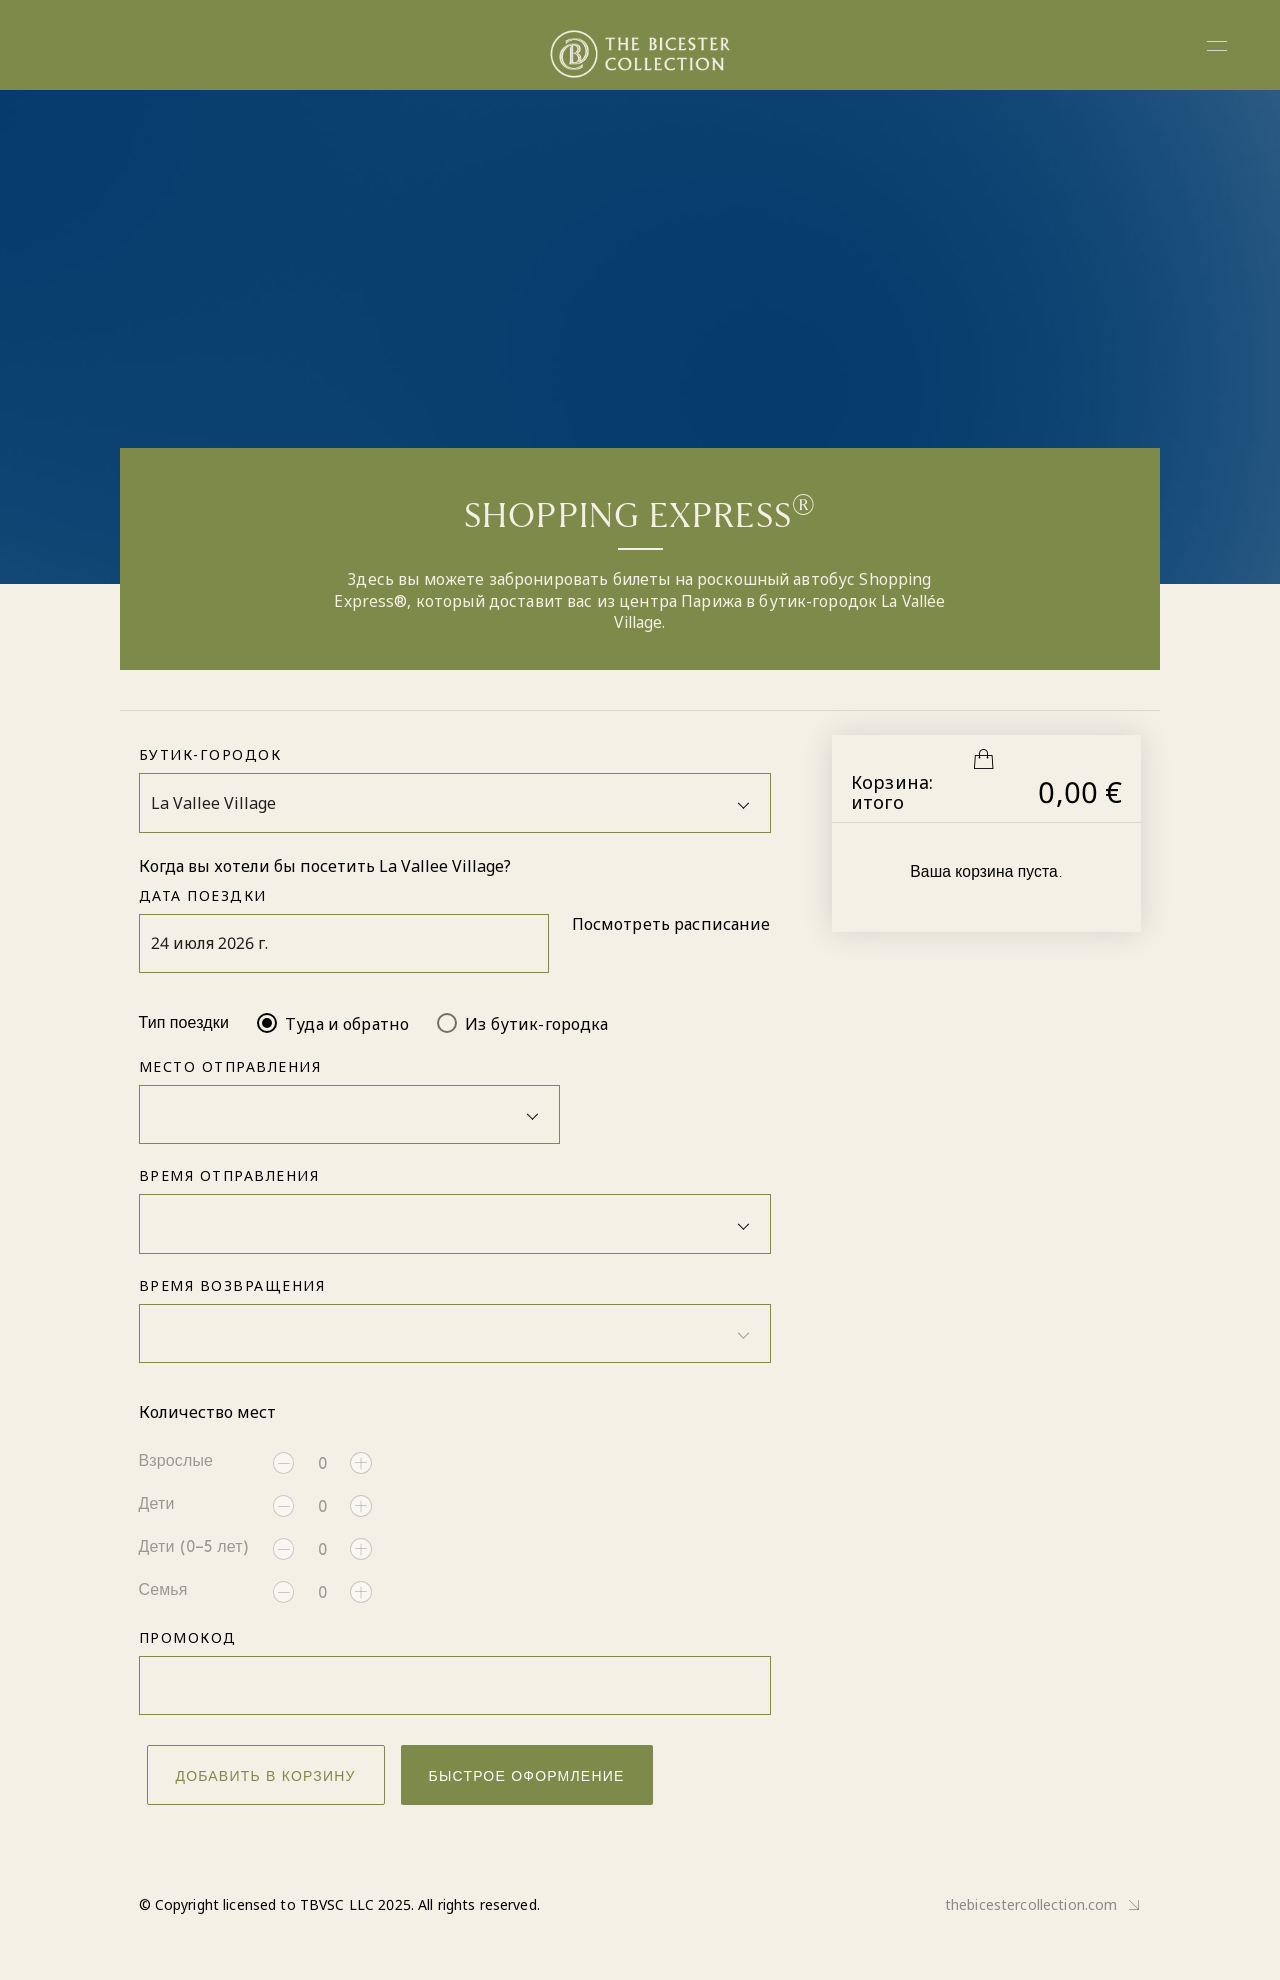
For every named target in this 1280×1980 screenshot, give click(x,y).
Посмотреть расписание (671, 924)
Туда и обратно (347, 1024)
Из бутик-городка (536, 1024)
